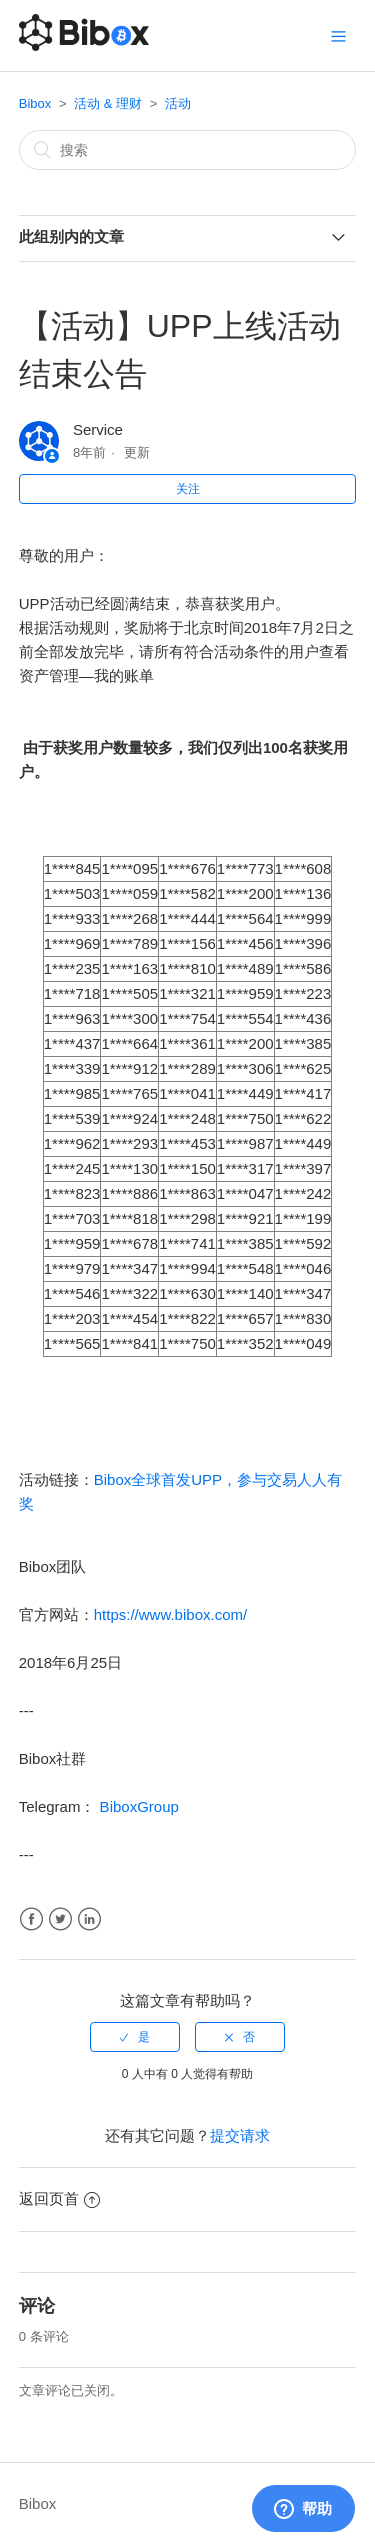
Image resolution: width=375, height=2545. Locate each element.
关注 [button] (188, 489)
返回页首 (59, 2198)
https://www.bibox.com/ (170, 1614)
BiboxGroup (136, 1806)
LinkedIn (89, 1919)
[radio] (135, 2037)
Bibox (35, 103)
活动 (178, 103)
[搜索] (188, 150)
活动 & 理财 (108, 103)
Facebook (31, 1919)
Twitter (60, 1919)
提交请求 (240, 2135)
